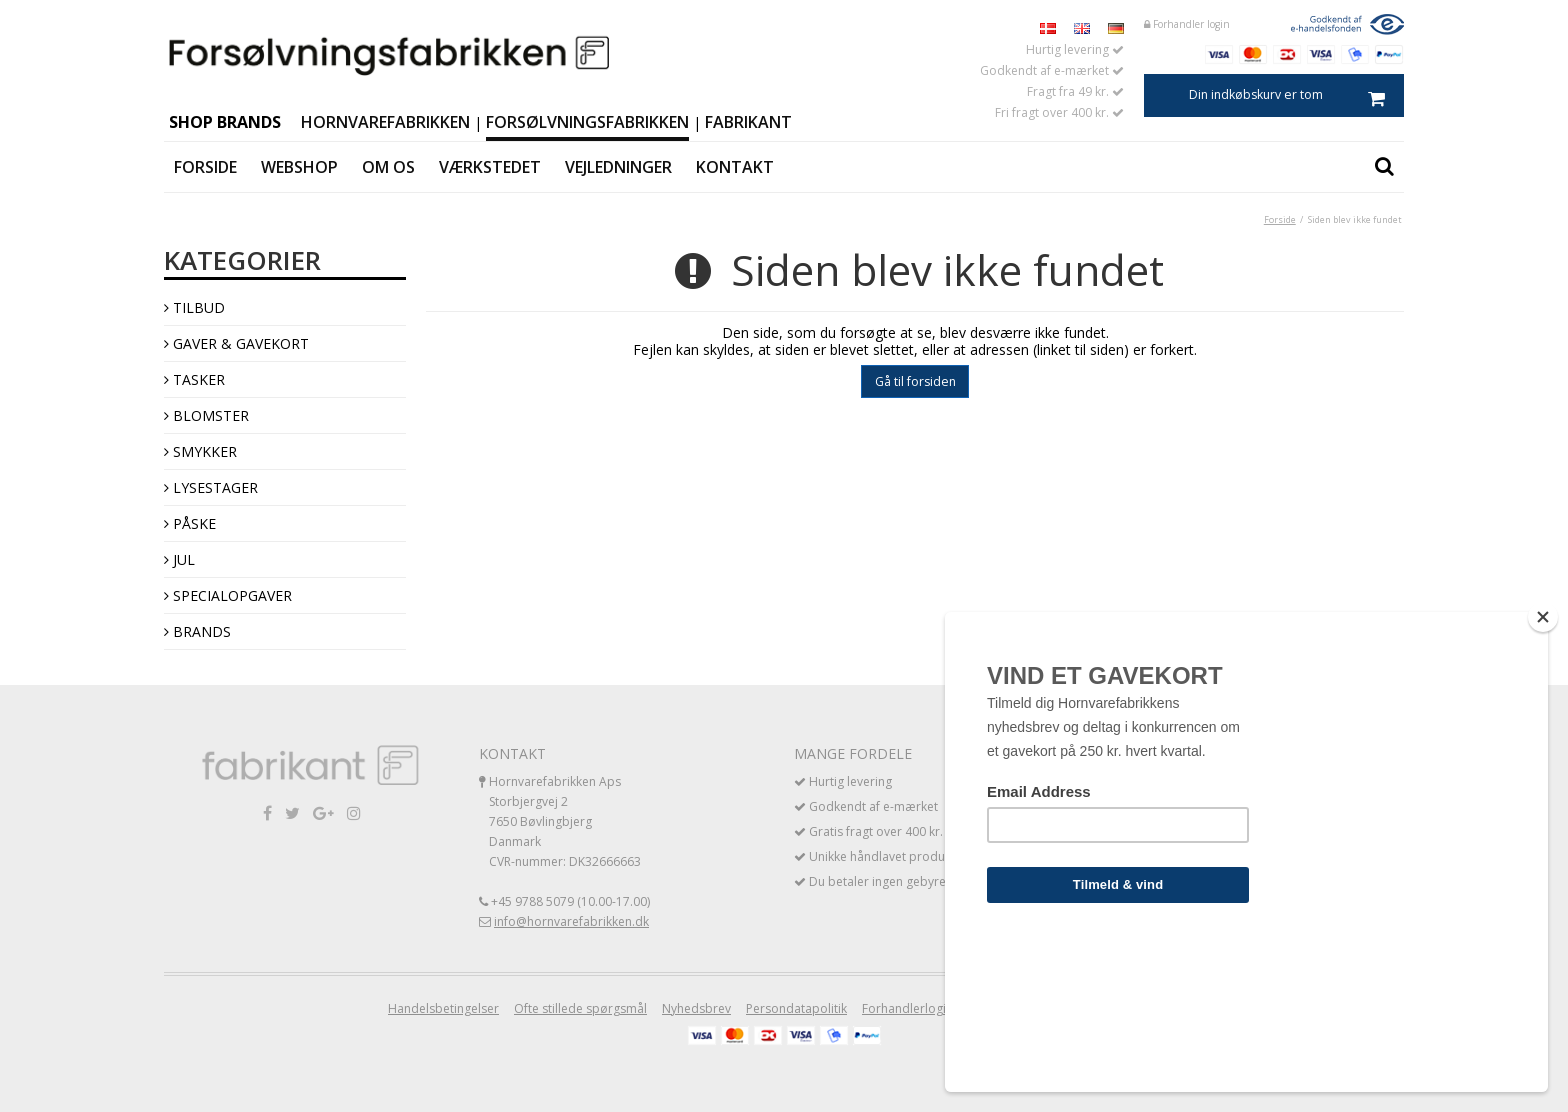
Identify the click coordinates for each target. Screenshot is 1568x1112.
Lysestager (211, 487)
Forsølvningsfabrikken (587, 122)
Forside (205, 167)
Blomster (206, 415)
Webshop (299, 167)
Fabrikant (748, 122)
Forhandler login (1187, 24)
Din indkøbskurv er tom (1296, 95)
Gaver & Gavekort (236, 343)
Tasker (194, 379)
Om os (388, 167)
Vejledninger (618, 167)
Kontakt (735, 167)
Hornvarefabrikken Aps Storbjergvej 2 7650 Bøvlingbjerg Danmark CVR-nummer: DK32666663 (565, 821)
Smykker (200, 451)
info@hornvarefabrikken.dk (571, 921)
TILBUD (194, 307)
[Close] (1543, 764)
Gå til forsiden (915, 381)
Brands (197, 631)
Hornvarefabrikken (385, 122)
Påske (190, 523)
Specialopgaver (228, 595)
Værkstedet (490, 167)
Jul (179, 559)
